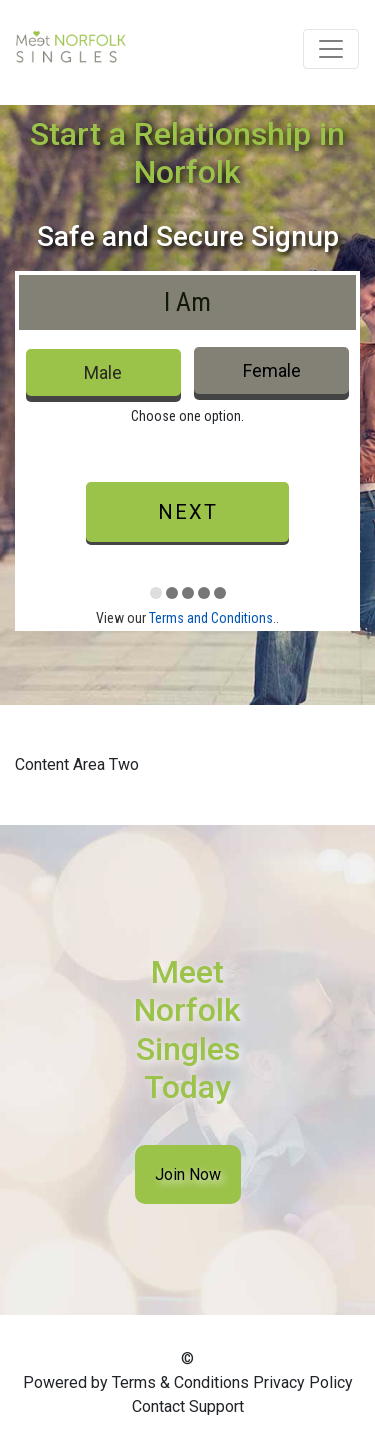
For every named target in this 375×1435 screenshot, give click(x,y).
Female (272, 370)
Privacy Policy (303, 1382)
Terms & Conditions (180, 1382)
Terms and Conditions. (212, 618)
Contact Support (188, 1406)
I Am (187, 302)
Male (103, 372)
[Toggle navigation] (331, 49)
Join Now (188, 1174)
